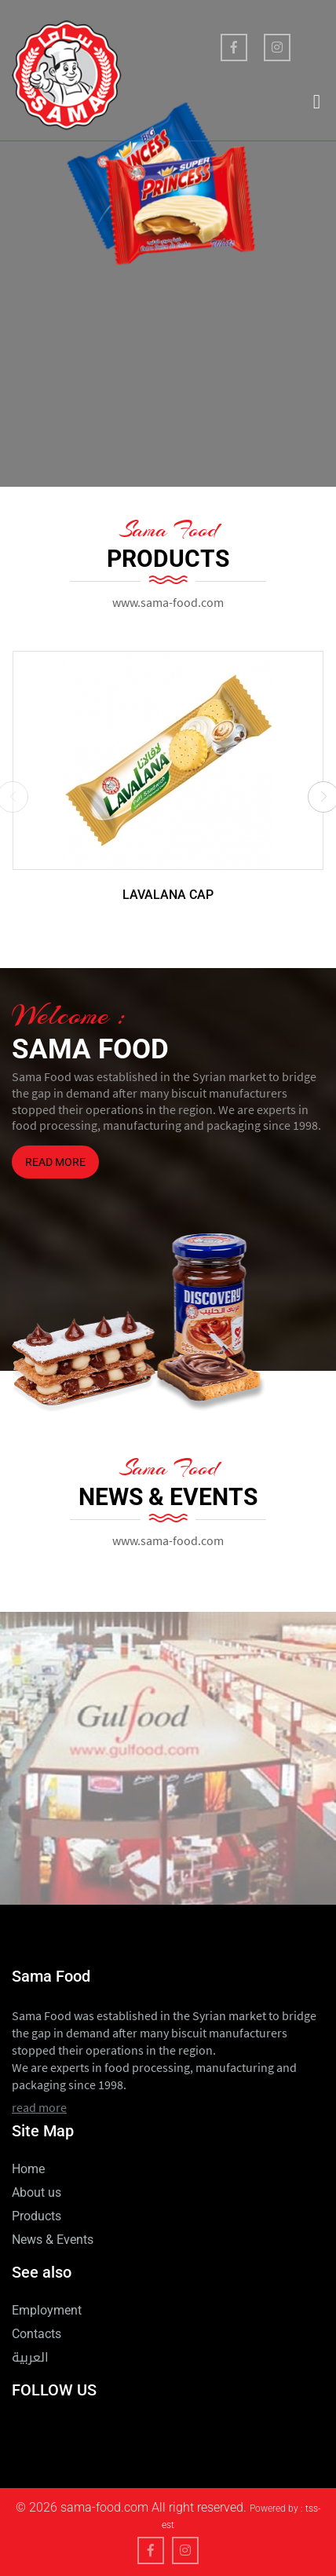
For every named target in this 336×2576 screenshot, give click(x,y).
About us (36, 2192)
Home (28, 2168)
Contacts (36, 2333)
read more (55, 1162)
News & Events (52, 2239)
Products (36, 2216)
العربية (30, 2360)
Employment (47, 2310)
